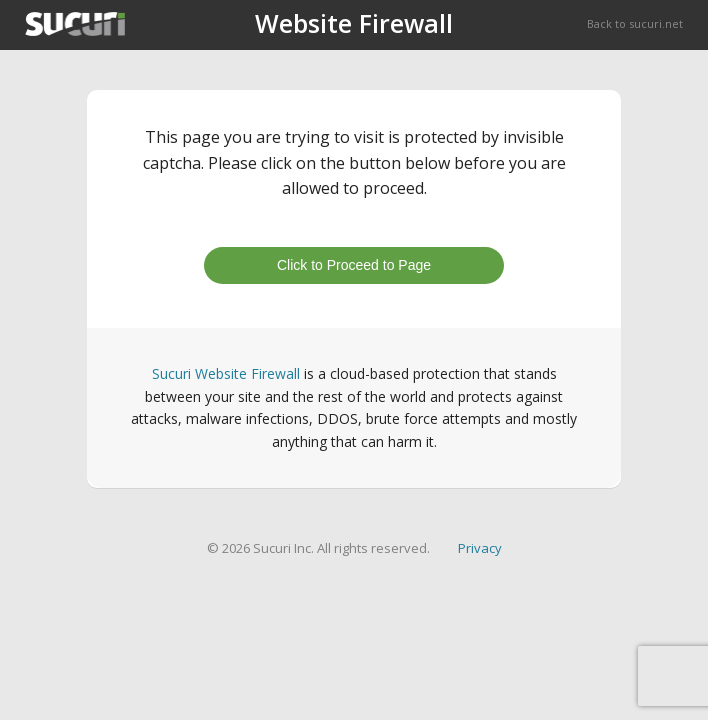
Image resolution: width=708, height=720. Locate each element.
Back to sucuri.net (635, 23)
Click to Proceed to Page (354, 265)
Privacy (480, 548)
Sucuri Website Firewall (226, 373)
